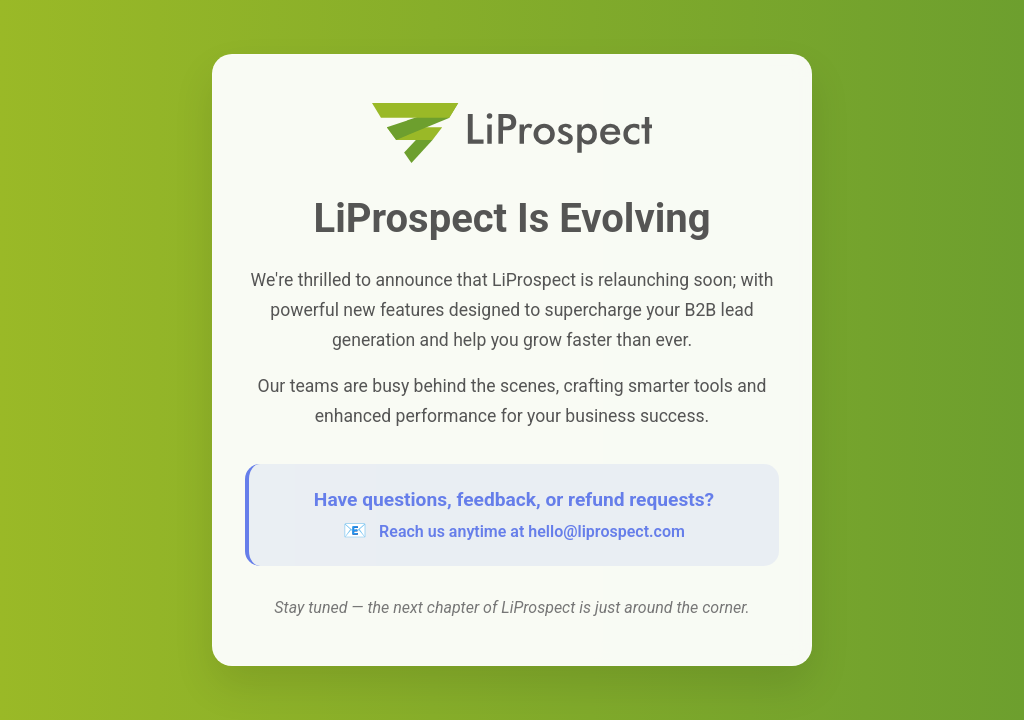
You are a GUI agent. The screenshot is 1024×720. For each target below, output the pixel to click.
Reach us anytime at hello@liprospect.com (532, 531)
